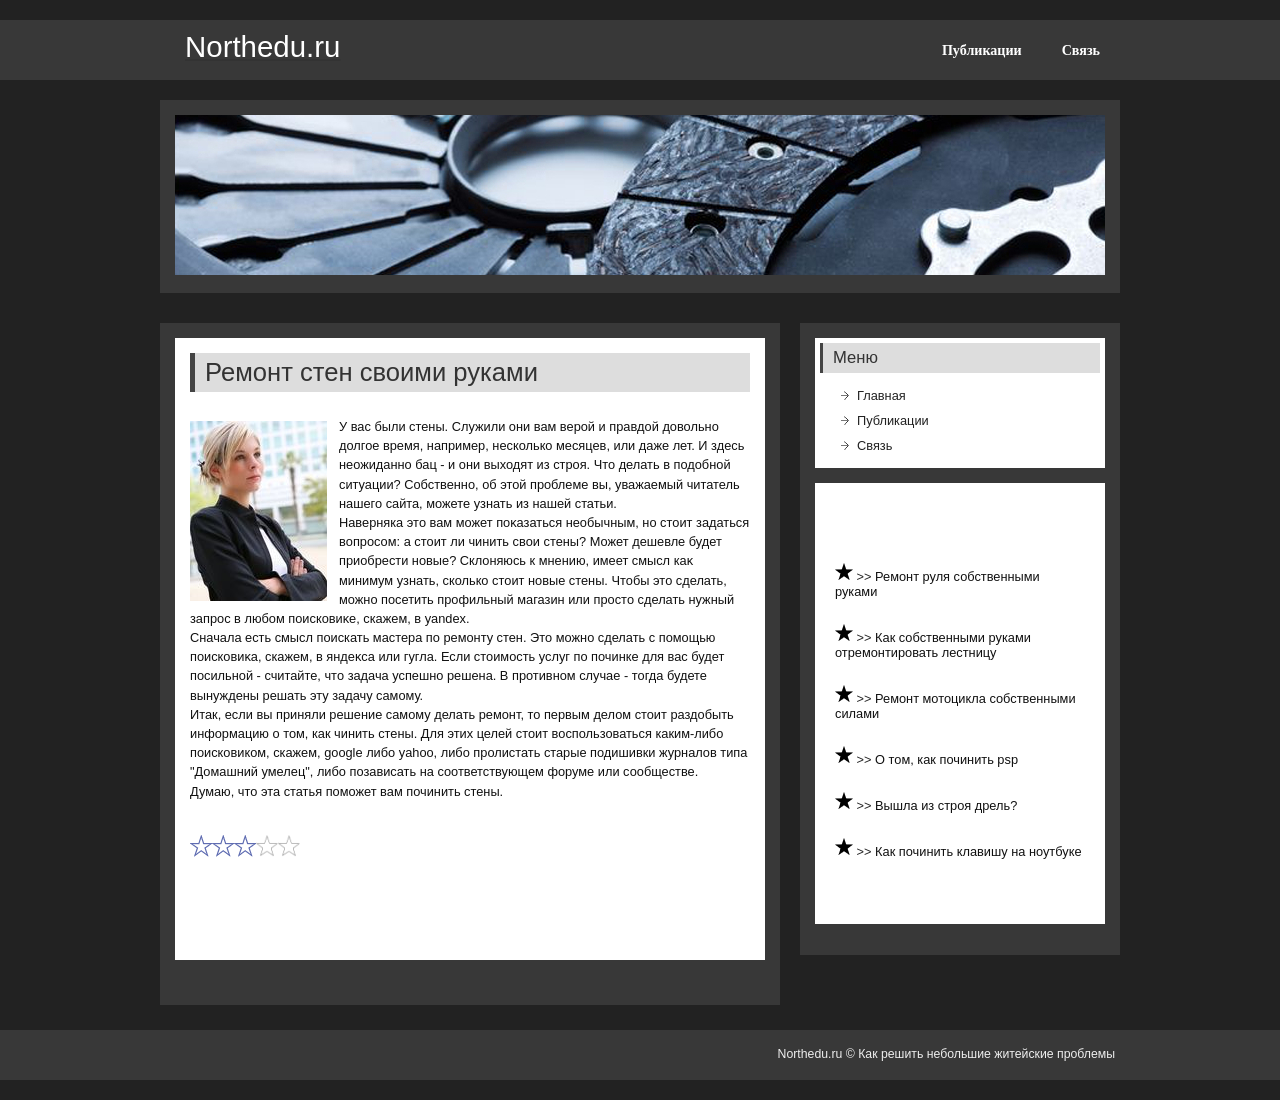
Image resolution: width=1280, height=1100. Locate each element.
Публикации (982, 50)
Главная (881, 395)
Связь (1081, 50)
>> (866, 576)
